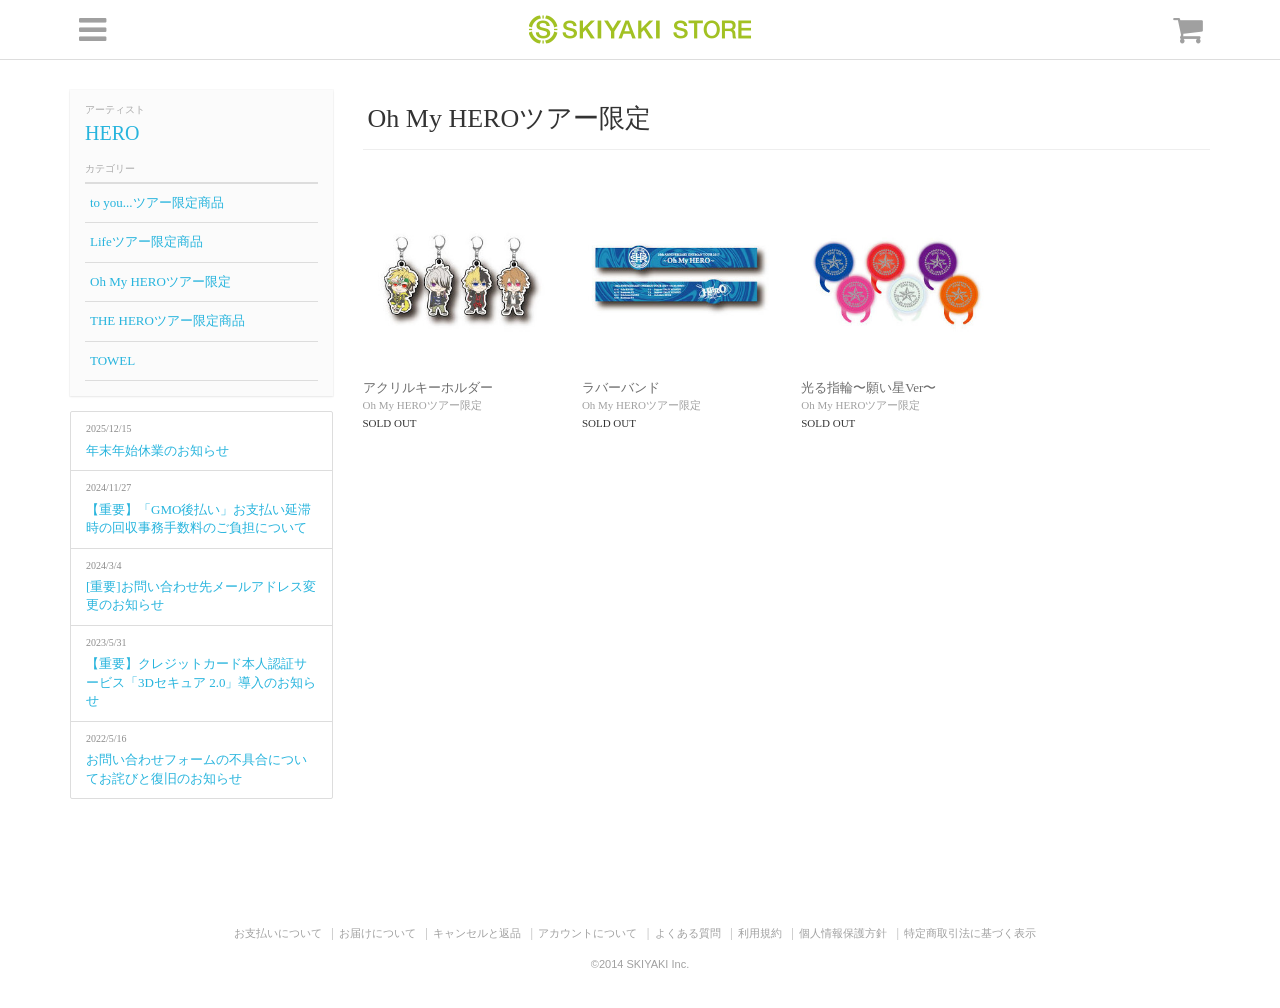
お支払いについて (278, 933)
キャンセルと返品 (477, 933)
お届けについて (377, 933)
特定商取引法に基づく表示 (970, 933)
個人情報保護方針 (843, 933)
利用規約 (760, 933)
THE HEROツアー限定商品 (167, 320)
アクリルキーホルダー (428, 387)
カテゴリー (110, 168)
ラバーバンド (621, 387)
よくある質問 (688, 933)
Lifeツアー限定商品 (146, 241)
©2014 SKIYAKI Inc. (640, 964)
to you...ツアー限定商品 (157, 202)
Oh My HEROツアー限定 (160, 281)
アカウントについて (587, 933)
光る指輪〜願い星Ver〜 (868, 387)
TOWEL (112, 360)
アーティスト (115, 109)
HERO (112, 133)
